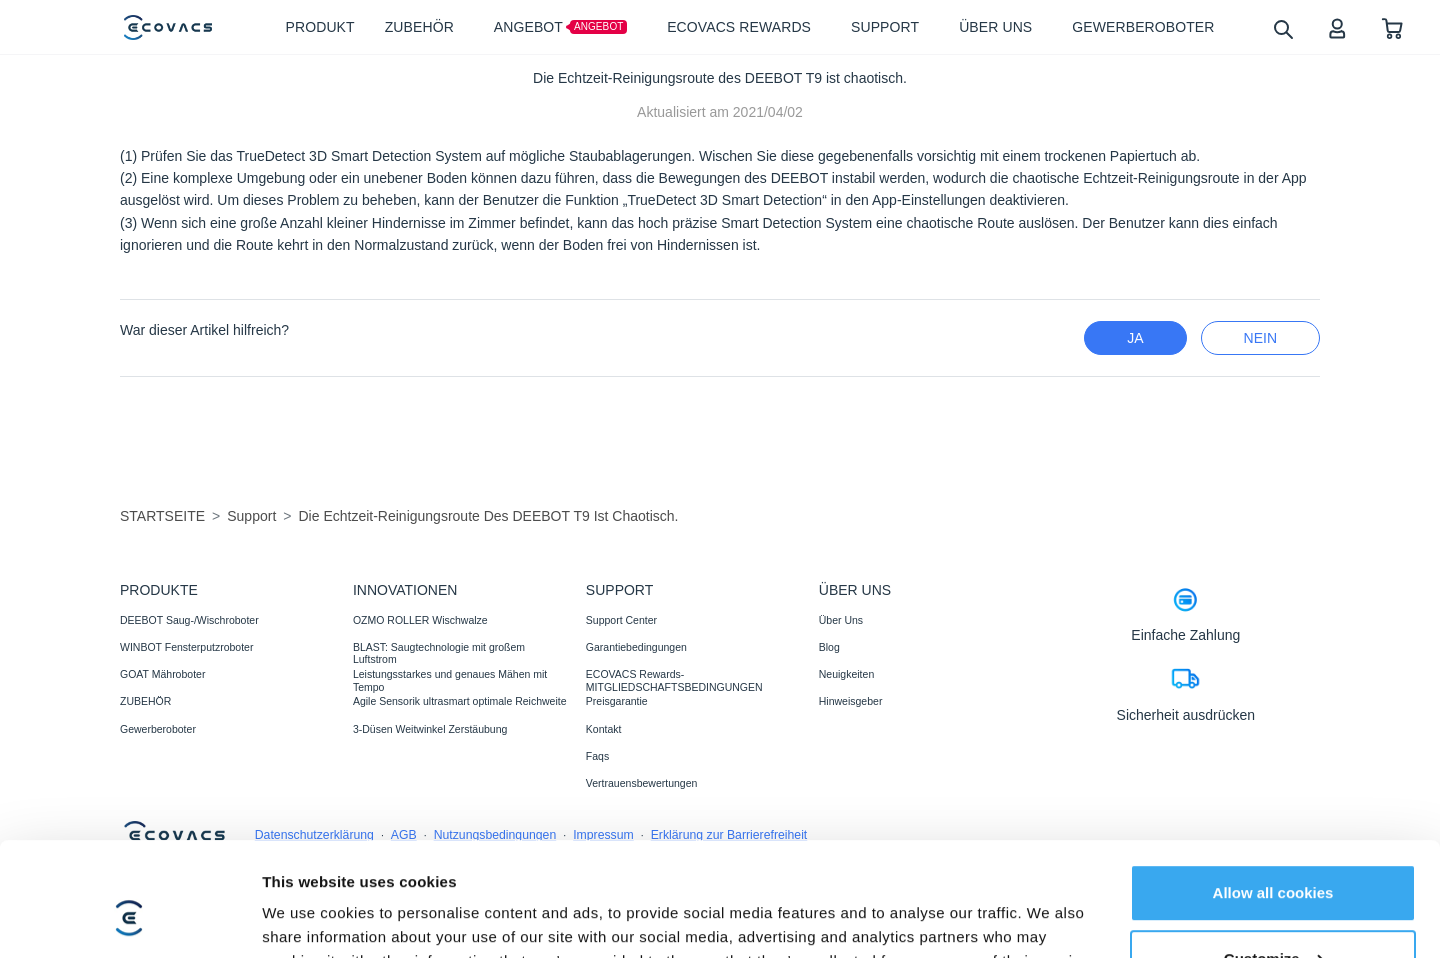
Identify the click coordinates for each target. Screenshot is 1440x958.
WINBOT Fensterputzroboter (186, 647)
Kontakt (604, 729)
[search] (1282, 28)
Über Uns (841, 620)
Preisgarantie (617, 701)
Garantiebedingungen (636, 647)
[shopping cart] (1392, 27)
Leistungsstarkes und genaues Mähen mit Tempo (450, 680)
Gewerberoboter (158, 729)
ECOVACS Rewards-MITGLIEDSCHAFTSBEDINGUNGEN (674, 680)
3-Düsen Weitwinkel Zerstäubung (430, 729)
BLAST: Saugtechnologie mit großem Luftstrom (439, 653)
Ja (1135, 338)
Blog (829, 647)
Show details (308, 918)
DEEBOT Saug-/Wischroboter (189, 620)
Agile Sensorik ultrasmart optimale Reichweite (460, 701)
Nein (1260, 338)
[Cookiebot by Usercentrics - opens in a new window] (129, 919)
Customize (1274, 860)
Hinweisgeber (851, 701)
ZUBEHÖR (145, 701)
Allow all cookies (1273, 795)
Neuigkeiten (846, 674)
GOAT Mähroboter (162, 674)
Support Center (621, 620)
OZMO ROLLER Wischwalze (420, 620)
